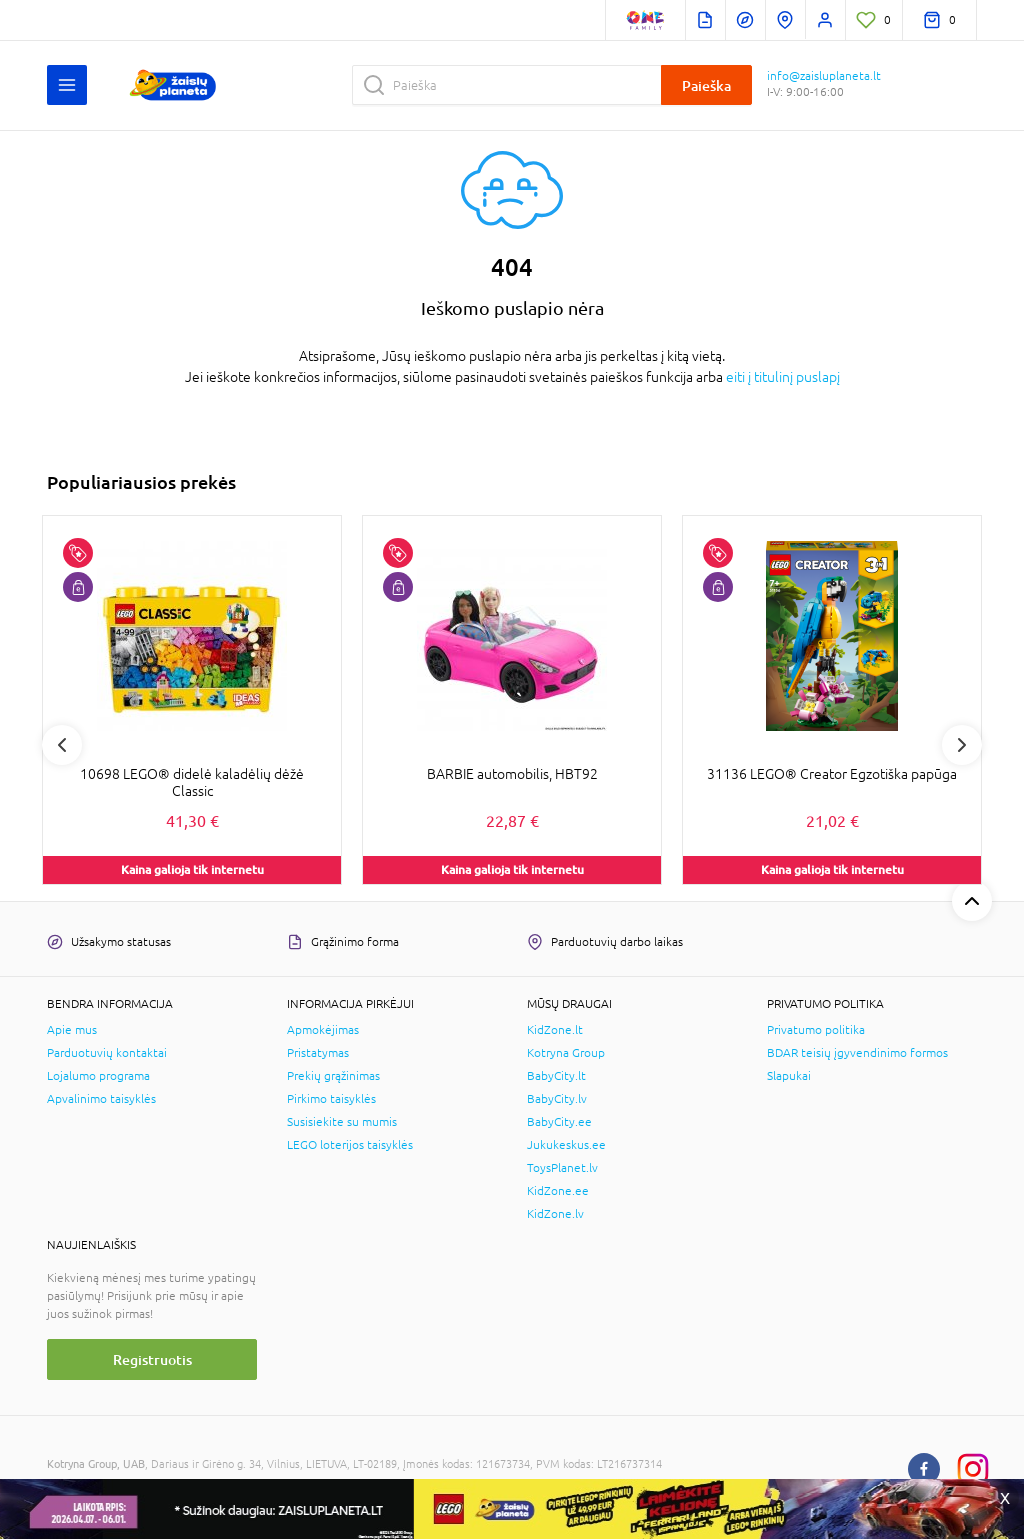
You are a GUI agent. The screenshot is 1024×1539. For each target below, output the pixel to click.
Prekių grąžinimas (333, 1076)
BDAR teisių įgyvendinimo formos (857, 1053)
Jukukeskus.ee (566, 1145)
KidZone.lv (555, 1214)
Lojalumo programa (98, 1076)
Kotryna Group (566, 1053)
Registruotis (152, 1359)
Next (962, 745)
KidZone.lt (555, 1030)
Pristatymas (318, 1053)
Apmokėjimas (323, 1030)
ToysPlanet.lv (562, 1168)
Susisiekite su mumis (342, 1122)
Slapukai (789, 1076)
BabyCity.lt (556, 1076)
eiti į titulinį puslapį (783, 377)
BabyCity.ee (559, 1122)
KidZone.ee (558, 1191)
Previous (62, 745)
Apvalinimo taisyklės (101, 1099)
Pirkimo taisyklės (331, 1099)
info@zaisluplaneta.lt (824, 76)
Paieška (706, 85)
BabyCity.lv (557, 1099)
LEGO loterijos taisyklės (350, 1145)
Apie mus (72, 1030)
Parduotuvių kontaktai (107, 1053)
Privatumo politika (816, 1030)
